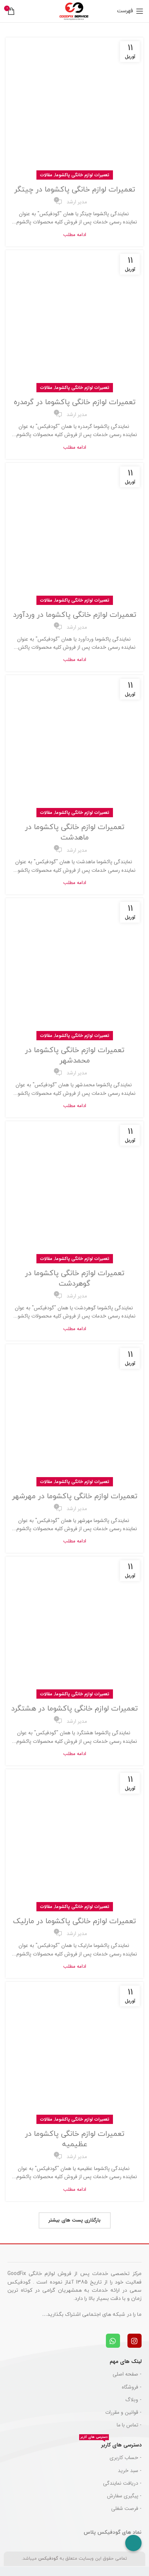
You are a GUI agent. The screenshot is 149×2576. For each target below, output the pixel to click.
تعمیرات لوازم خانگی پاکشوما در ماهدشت (74, 832)
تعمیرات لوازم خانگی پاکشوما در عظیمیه (74, 2139)
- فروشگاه (132, 2387)
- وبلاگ (133, 2400)
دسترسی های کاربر (110, 2444)
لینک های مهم (126, 2361)
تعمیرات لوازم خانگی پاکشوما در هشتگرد (74, 1708)
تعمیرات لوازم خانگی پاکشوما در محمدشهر (74, 1055)
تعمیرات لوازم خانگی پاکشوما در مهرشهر (74, 1496)
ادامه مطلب (74, 234)
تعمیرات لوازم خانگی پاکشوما (82, 175)
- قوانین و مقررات (123, 2412)
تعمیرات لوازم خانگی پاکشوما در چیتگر (74, 189)
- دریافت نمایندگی (122, 2483)
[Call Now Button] (133, 2543)
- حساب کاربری (126, 2458)
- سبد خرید (130, 2471)
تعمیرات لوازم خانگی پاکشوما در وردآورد (74, 615)
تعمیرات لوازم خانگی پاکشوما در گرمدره (75, 402)
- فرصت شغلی (126, 2508)
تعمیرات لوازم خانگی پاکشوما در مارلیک (74, 1921)
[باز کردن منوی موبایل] (130, 11)
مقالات (46, 175)
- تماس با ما (129, 2425)
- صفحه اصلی (127, 2374)
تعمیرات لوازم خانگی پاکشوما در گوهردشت (74, 1278)
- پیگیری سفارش (124, 2496)
